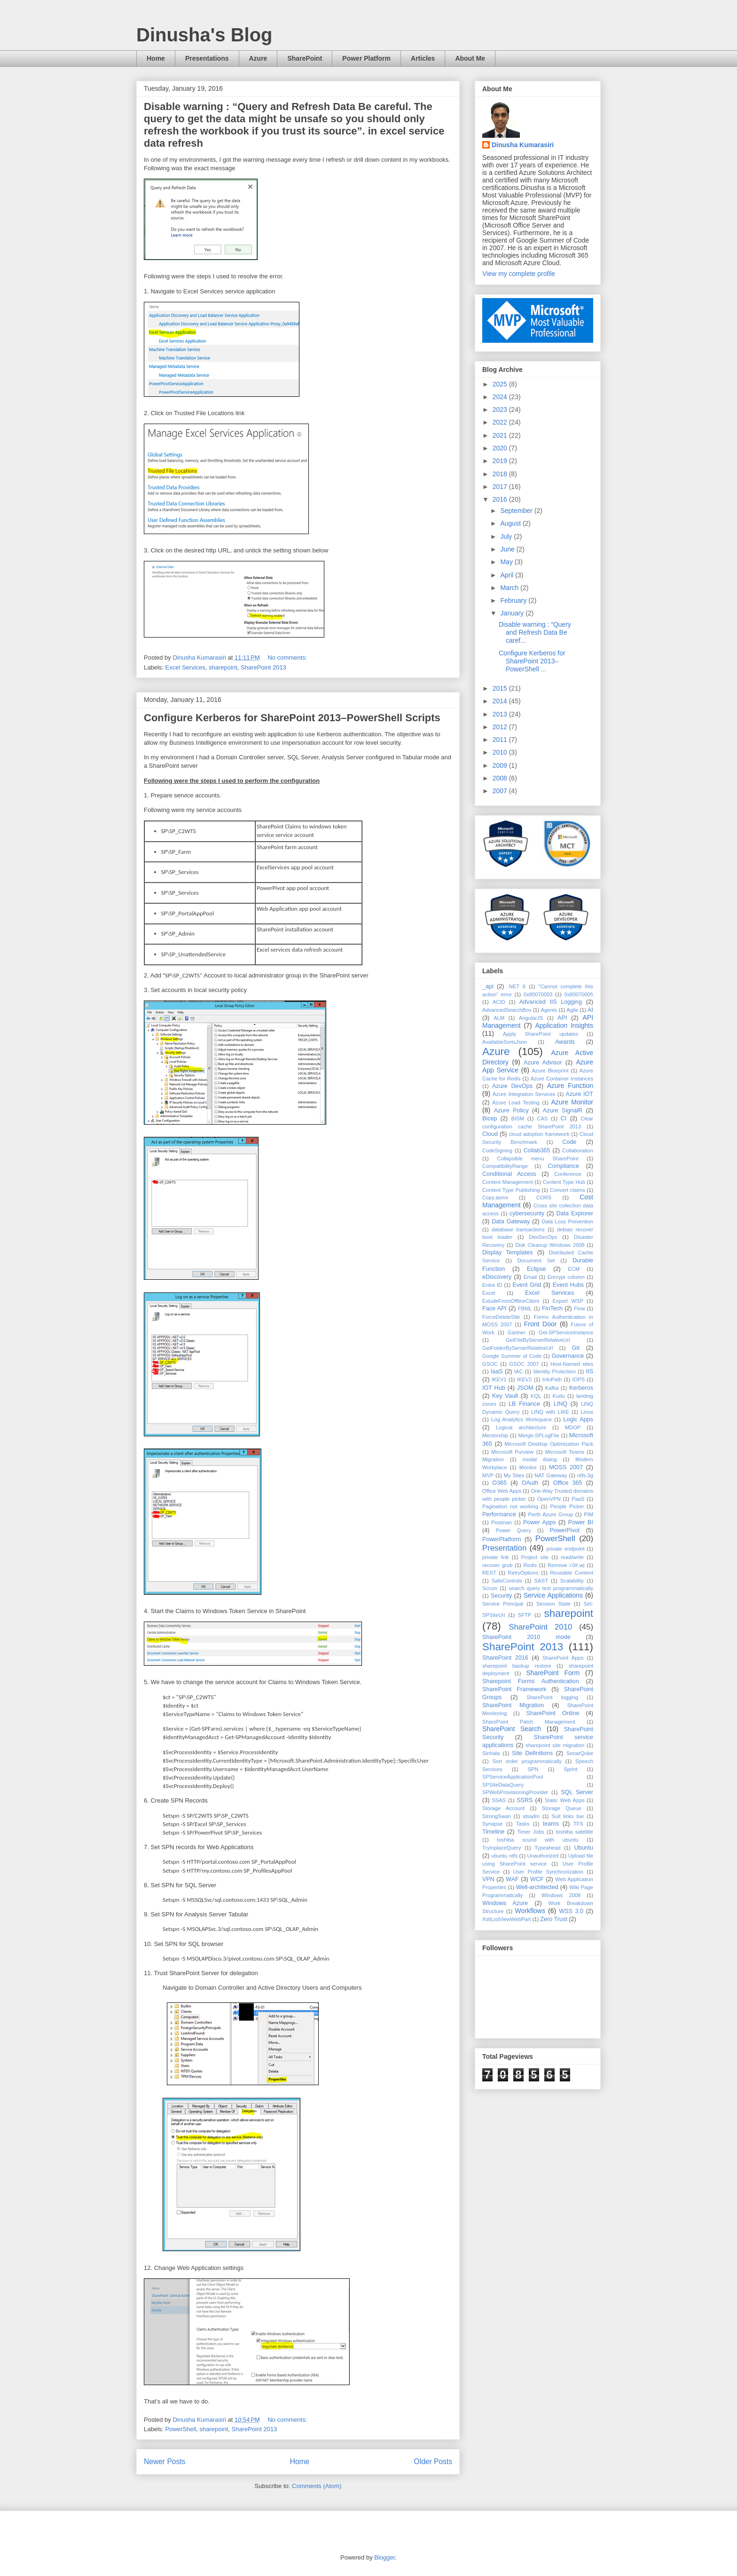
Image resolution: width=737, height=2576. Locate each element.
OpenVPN (548, 1499)
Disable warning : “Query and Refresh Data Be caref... (535, 632)
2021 (501, 435)
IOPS (578, 1379)
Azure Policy (511, 1110)
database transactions (518, 1229)
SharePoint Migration (513, 1705)
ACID (499, 1002)
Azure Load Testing (515, 1102)
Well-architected (537, 1887)
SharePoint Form (553, 1673)
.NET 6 (516, 986)
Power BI (580, 1522)
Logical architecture (521, 1427)
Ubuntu (583, 1847)
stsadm (531, 1816)
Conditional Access (509, 1174)
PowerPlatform (501, 1539)
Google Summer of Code (511, 1356)
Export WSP (568, 1301)
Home (156, 58)
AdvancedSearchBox (506, 1010)
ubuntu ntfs (504, 1856)
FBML (525, 1308)
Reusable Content (571, 1573)
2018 (501, 474)
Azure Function (570, 1085)
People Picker (567, 1506)
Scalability (572, 1580)
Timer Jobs (530, 1832)
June (508, 549)
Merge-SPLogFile (538, 1435)
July (507, 536)
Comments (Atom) (316, 2485)
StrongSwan (496, 1816)
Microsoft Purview (512, 1452)
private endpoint (565, 1549)
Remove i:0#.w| (566, 1565)
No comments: (287, 657)
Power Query (513, 1530)
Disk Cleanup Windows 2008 (550, 1245)
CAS (542, 1118)
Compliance (563, 1166)
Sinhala (491, 1753)
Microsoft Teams (564, 1452)
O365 (499, 1483)
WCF (537, 1879)
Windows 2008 (560, 1895)
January (512, 613)
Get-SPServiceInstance (566, 1332)
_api (488, 986)
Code (569, 1142)
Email (530, 1277)
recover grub (497, 1565)
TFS (578, 1824)
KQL (536, 1396)
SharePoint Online (553, 1713)
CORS (543, 1197)
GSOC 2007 (524, 1364)
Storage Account (503, 1808)
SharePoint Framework (514, 1689)
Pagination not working (510, 1506)
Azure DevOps (512, 1086)
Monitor (528, 1467)
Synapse (492, 1824)
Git (576, 1348)
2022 (501, 422)
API (562, 1018)
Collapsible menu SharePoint (537, 1158)
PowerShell (180, 2429)
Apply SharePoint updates (540, 1034)
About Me (470, 58)
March (510, 587)
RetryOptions (523, 1573)
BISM (517, 1118)
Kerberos (581, 1388)
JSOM (525, 1388)
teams (551, 1823)
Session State (553, 1604)
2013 (501, 714)
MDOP (573, 1427)
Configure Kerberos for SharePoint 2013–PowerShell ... (532, 661)
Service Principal (502, 1604)
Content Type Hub (563, 1182)
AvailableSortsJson (504, 1042)
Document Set (536, 1260)
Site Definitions (532, 1753)
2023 (501, 409)
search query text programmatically (551, 1588)
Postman (501, 1522)
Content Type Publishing (511, 1190)
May (507, 562)
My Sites (514, 1475)
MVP (488, 1475)
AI (590, 1010)
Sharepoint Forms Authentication (530, 1681)
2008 (501, 778)
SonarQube (579, 1753)
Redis (530, 1565)
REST (489, 1573)
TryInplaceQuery (501, 1848)
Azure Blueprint (550, 1070)
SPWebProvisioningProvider (515, 1792)
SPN (533, 1769)
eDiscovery (496, 1277)
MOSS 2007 (566, 1467)
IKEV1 (499, 1379)
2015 (501, 688)
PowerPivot (565, 1530)
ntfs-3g (585, 1475)
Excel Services (185, 667)
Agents (549, 1010)
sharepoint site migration (554, 1745)
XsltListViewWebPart (506, 1919)
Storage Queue (561, 1808)
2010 (501, 752)
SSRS (525, 1800)
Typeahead (547, 1848)
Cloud (490, 1134)
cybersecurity (527, 1213)
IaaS (497, 1371)
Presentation (504, 1548)
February (514, 600)
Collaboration (577, 1150)
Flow (579, 1308)
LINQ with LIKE (550, 1412)
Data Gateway (511, 1221)
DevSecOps (543, 1237)
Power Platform (366, 58)
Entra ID (492, 1285)
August (511, 523)
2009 (501, 765)
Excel (488, 1293)
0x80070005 (578, 994)
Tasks (523, 1824)
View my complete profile (518, 273)
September (517, 510)
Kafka (552, 1388)
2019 (501, 461)
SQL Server (577, 1792)
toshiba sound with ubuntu (537, 1840)
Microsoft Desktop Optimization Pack (548, 1444)
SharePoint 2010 (540, 1627)
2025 (501, 384)
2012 (501, 727)
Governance (568, 1356)
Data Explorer (575, 1213)
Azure (258, 58)
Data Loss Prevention (567, 1221)
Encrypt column (566, 1277)
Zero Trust (553, 1919)
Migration (493, 1459)
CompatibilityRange (505, 1166)
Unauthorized (543, 1856)
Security (501, 1595)
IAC (518, 1371)
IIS (589, 1371)
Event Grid (526, 1285)
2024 (501, 397)
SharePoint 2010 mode (526, 1637)
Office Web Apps (501, 1491)
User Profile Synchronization (548, 1872)
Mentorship (495, 1435)
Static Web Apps (565, 1800)
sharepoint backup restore (516, 1666)
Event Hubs (568, 1285)
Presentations (207, 58)
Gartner (516, 1332)
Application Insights (564, 1025)
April (507, 575)
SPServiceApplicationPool (512, 1777)
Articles (423, 58)
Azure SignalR (562, 1110)
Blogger (384, 2557)
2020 (501, 448)
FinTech (552, 1308)
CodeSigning (497, 1150)
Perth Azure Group (550, 1514)
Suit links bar (567, 1816)
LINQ (560, 1404)
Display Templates (507, 1252)
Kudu (559, 1396)
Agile (572, 1010)
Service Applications (553, 1595)
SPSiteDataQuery (503, 1785)
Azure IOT (579, 1094)
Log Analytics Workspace (521, 1419)
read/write (572, 1557)
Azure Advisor (543, 1062)
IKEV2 (524, 1379)
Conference (567, 1174)
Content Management (507, 1182)
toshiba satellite (574, 1832)
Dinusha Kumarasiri (523, 145)
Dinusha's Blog (204, 34)
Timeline (493, 1831)
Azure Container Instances (562, 1078)
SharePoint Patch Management (528, 1722)
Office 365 (567, 1483)
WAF (512, 1879)
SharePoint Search (511, 1729)
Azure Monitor (572, 1102)
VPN (488, 1879)
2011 (501, 739)
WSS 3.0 (571, 1911)
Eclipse (536, 1269)
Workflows (530, 1910)
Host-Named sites (571, 1364)
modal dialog (539, 1459)
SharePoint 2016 (505, 1657)
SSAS (499, 1800)
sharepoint (223, 667)
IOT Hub (493, 1388)
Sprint (570, 1769)
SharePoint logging (552, 1697)
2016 (501, 499)
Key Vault (505, 1396)
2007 (501, 791)
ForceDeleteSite (501, 1317)
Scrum (489, 1588)
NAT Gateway (550, 1475)
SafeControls (507, 1580)
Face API (494, 1308)
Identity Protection (554, 1371)
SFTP (525, 1615)
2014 (501, 701)
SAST (541, 1580)
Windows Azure (505, 1903)
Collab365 (536, 1150)
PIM (588, 1514)
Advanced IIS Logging (550, 1002)
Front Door (540, 1324)
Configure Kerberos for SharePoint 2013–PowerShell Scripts (292, 718)
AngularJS (531, 1018)
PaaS (578, 1499)
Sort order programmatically (526, 1761)
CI (564, 1118)
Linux (586, 1412)
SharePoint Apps (562, 1658)
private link (495, 1557)
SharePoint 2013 (263, 667)
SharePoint (304, 58)
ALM (499, 1018)
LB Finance (524, 1404)
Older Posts (433, 2462)
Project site (535, 1557)
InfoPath (552, 1379)
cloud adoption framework (539, 1134)
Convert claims (567, 1190)
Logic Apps (578, 1419)
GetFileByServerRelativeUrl (538, 1340)
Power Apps (539, 1522)
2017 (501, 486)
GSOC (490, 1364)
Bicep (489, 1118)
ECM (574, 1269)
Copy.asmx (495, 1197)
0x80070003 (538, 994)
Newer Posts (164, 2462)
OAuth (530, 1483)
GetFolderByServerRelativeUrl (517, 1348)
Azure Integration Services (524, 1094)
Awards (565, 1042)
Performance (499, 1514)
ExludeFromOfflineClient (510, 1301)
